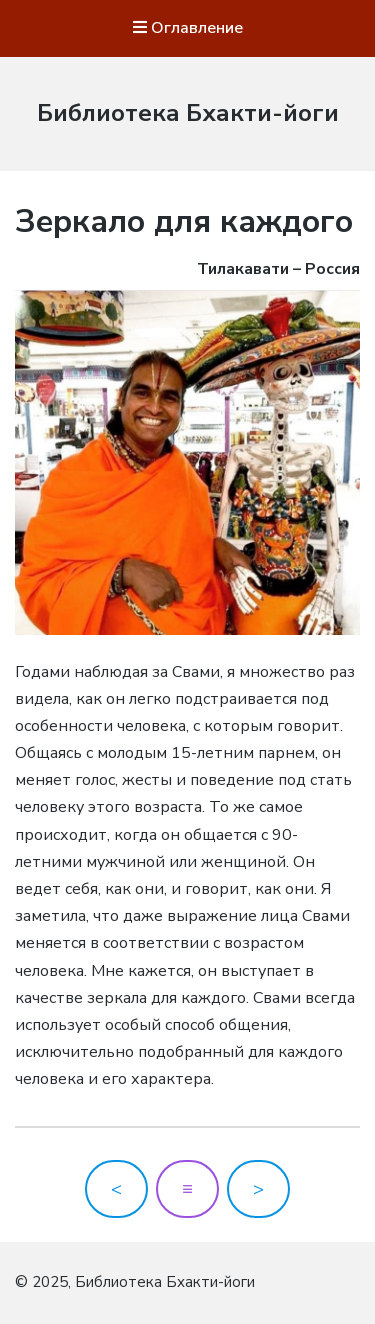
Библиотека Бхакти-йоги (188, 113)
